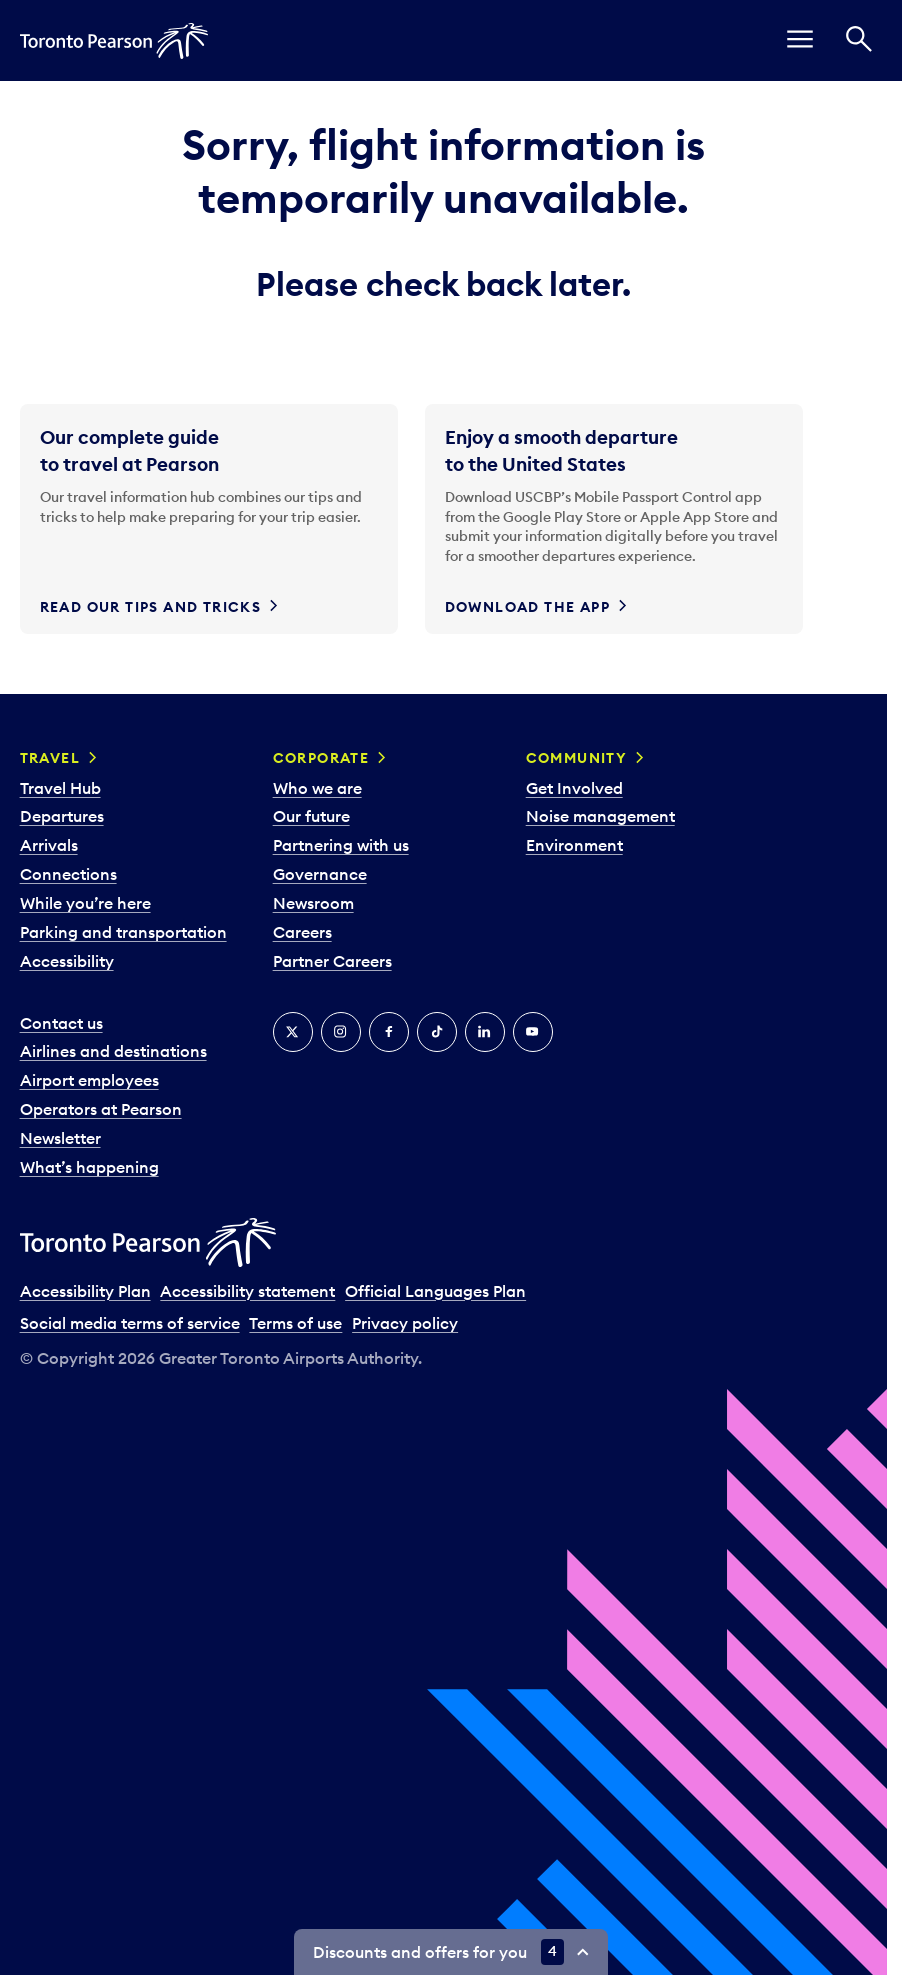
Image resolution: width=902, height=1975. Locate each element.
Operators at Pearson (101, 1109)
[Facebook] (389, 1032)
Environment (574, 845)
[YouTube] (533, 1032)
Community (577, 758)
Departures (62, 816)
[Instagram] (341, 1032)
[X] (293, 1032)
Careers (302, 932)
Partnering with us (341, 845)
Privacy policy (405, 1323)
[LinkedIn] (485, 1032)
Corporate (321, 758)
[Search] (859, 40)
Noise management (600, 816)
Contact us (61, 1023)
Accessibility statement (247, 1291)
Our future (311, 816)
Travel (50, 758)
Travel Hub (60, 788)
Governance (320, 874)
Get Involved (574, 788)
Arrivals (49, 845)
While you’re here (85, 903)
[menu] (800, 40)
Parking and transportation (123, 932)
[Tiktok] (437, 1032)
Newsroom (313, 903)
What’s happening (89, 1167)
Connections (68, 874)
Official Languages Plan (435, 1291)
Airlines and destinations (113, 1051)
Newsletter (60, 1138)
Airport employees (89, 1080)
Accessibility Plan (85, 1291)
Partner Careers (332, 961)
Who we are (317, 788)
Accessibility (67, 961)
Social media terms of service (130, 1323)
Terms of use (295, 1323)
